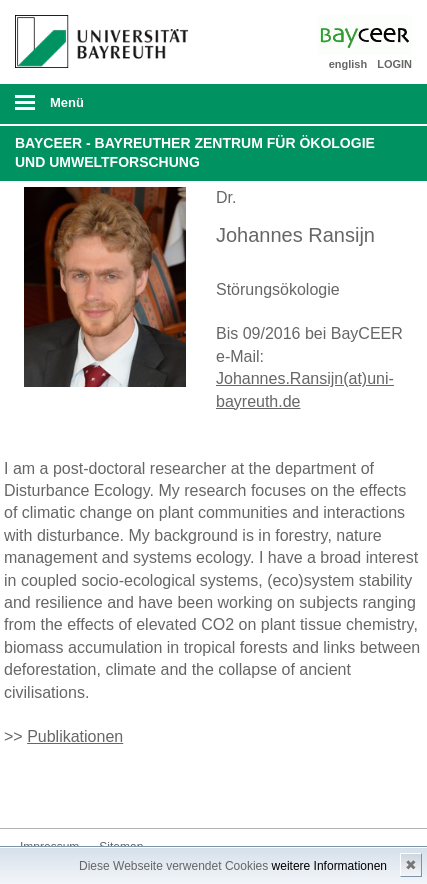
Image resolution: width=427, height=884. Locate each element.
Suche (373, 104)
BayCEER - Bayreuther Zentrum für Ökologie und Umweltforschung (195, 153)
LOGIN (394, 64)
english (348, 64)
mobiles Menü (94, 109)
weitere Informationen (329, 866)
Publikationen (75, 736)
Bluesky (36, 790)
